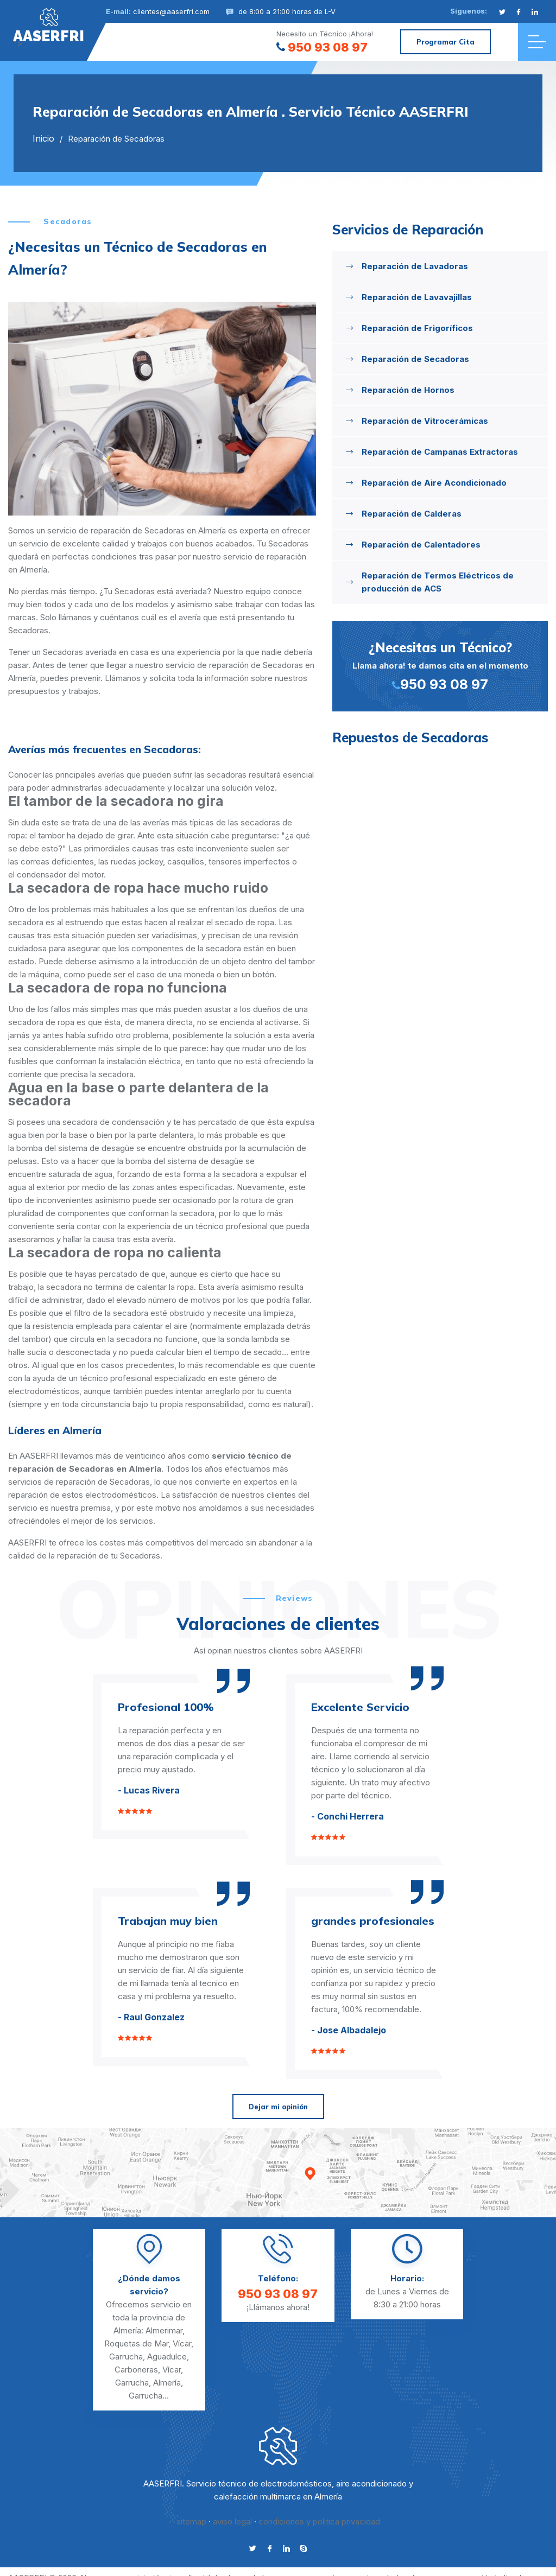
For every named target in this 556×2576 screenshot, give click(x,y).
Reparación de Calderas (412, 513)
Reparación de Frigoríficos (417, 328)
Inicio (43, 138)
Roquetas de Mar (136, 2343)
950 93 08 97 (322, 47)
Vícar (182, 2343)
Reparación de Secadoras (415, 359)
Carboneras (136, 2369)
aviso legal (232, 2521)
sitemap (191, 2521)
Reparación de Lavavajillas (417, 297)
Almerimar (164, 2330)
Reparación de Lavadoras (415, 266)
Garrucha (126, 2356)
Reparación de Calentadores (421, 544)
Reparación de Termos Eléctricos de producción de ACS (438, 582)
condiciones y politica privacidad (319, 2521)
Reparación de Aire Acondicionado (434, 483)
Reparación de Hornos (408, 390)
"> (48, 25)
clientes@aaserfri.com (171, 11)
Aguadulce (167, 2356)
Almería (167, 2382)
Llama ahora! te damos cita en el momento (440, 665)
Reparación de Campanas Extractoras (440, 452)
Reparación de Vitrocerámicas (425, 421)
